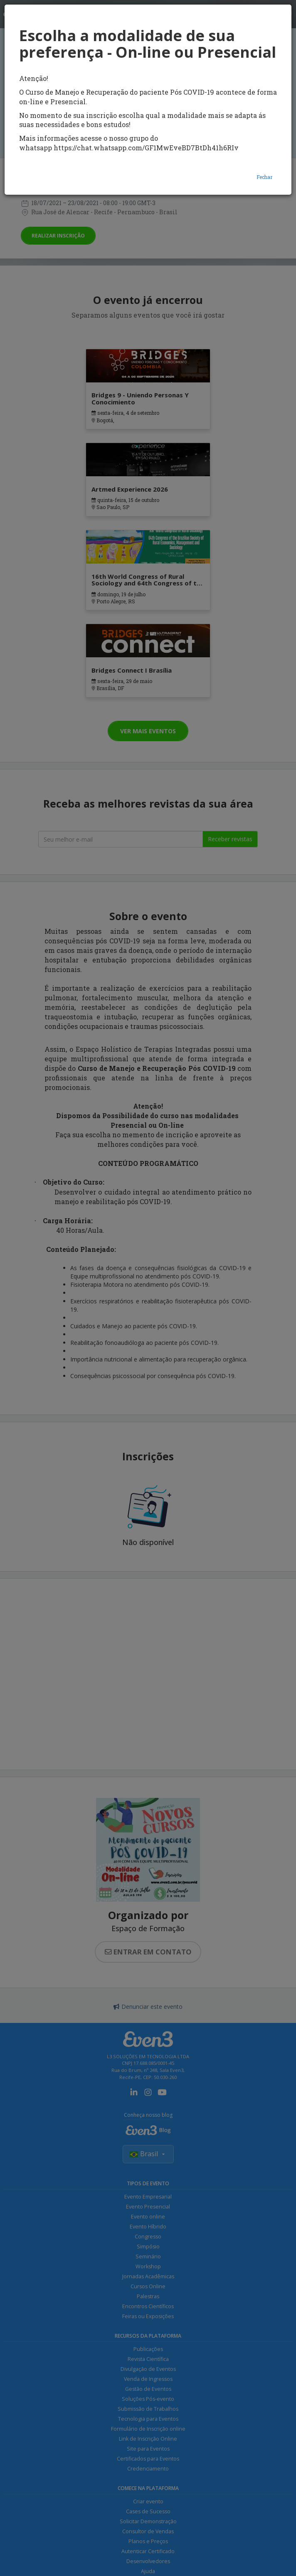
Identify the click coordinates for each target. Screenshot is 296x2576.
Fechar (264, 177)
